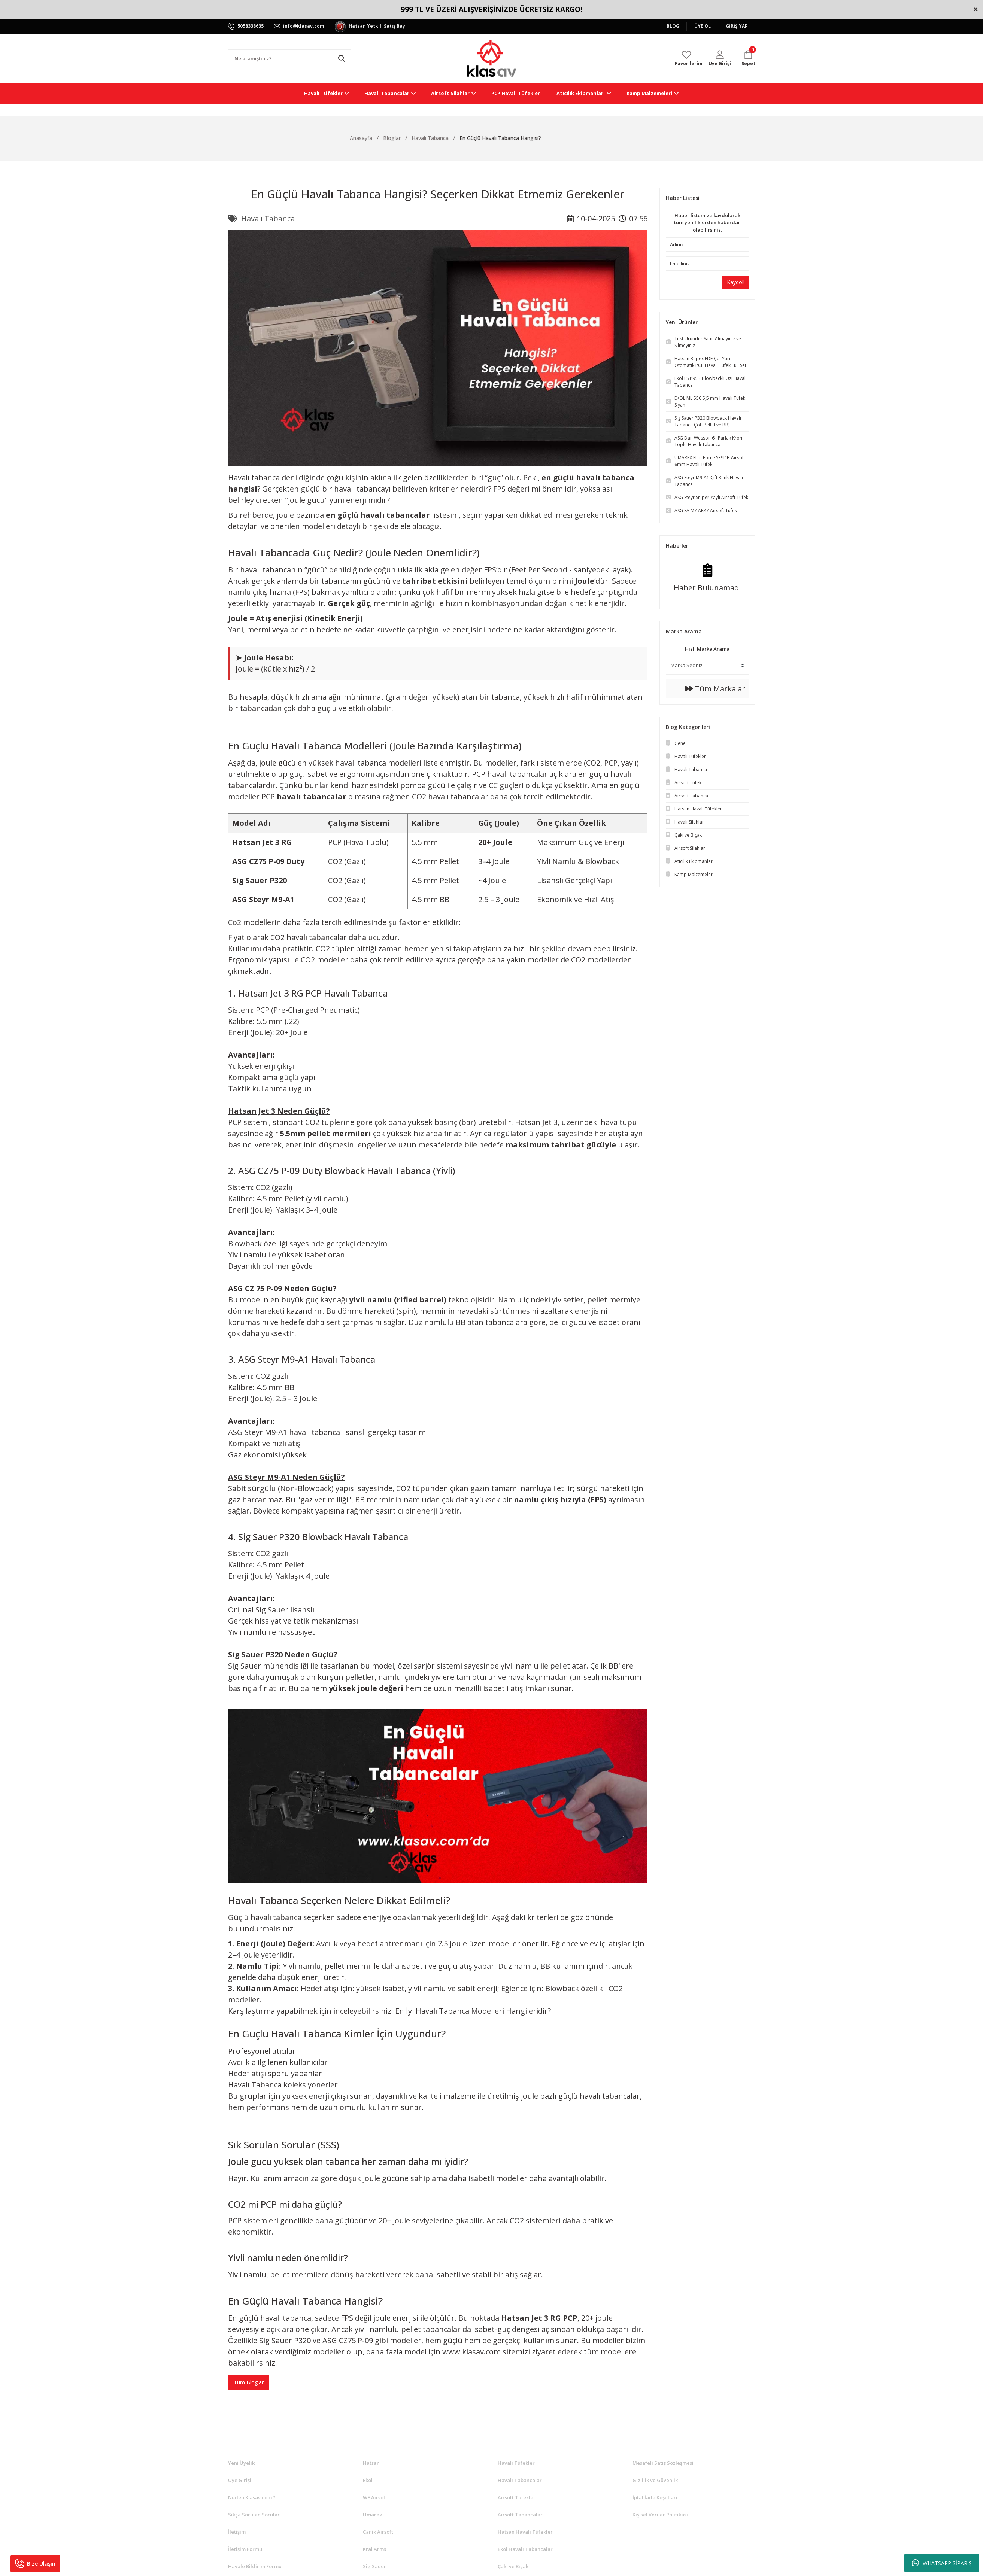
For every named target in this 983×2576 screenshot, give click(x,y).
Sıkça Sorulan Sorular (254, 2514)
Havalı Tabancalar (520, 2480)
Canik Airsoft (378, 2531)
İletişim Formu (245, 2549)
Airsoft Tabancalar (520, 2514)
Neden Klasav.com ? (252, 2497)
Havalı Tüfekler (516, 2463)
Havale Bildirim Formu (255, 2566)
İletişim (237, 2531)
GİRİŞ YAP (737, 26)
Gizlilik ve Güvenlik (655, 2480)
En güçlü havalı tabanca (269, 2318)
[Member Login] (720, 58)
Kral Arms (374, 2549)
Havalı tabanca (254, 477)
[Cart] (748, 58)
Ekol (368, 2480)
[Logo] (491, 58)
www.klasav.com (471, 2352)
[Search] (289, 58)
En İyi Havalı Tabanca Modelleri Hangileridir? (473, 2011)
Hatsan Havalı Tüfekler (525, 2531)
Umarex (372, 2514)
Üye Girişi (239, 2480)
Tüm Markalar (715, 689)
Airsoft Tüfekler (517, 2497)
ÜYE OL (702, 26)
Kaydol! (735, 282)
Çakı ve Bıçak (513, 2566)
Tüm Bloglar (249, 2382)
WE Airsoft (375, 2497)
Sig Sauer (374, 2566)
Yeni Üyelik (241, 2463)
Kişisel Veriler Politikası (660, 2514)
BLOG (673, 26)
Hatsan (371, 2463)
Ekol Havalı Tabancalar (525, 2549)
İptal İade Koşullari (654, 2497)
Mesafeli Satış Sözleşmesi (663, 2463)
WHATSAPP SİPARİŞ (942, 2563)
